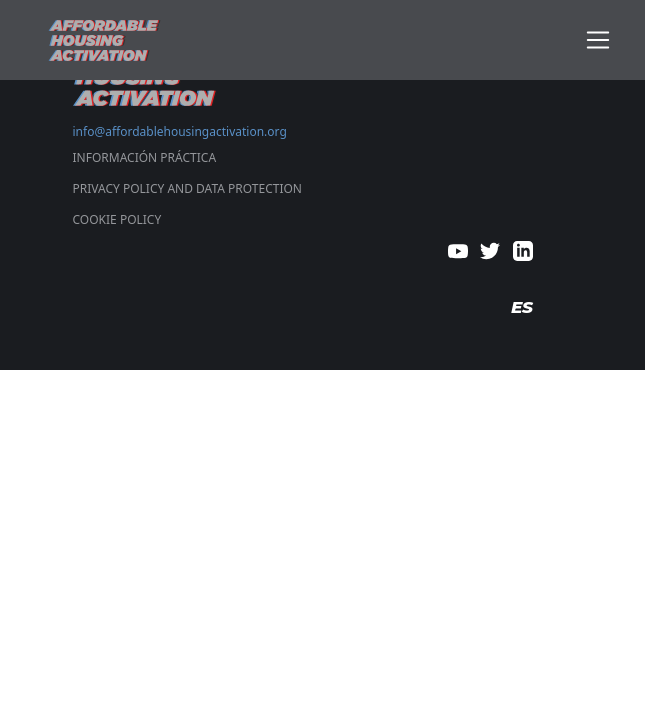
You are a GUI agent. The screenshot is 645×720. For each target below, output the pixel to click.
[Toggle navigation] (598, 40)
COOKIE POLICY (117, 219)
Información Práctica (145, 157)
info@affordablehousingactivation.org (180, 131)
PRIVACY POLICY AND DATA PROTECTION (187, 188)
